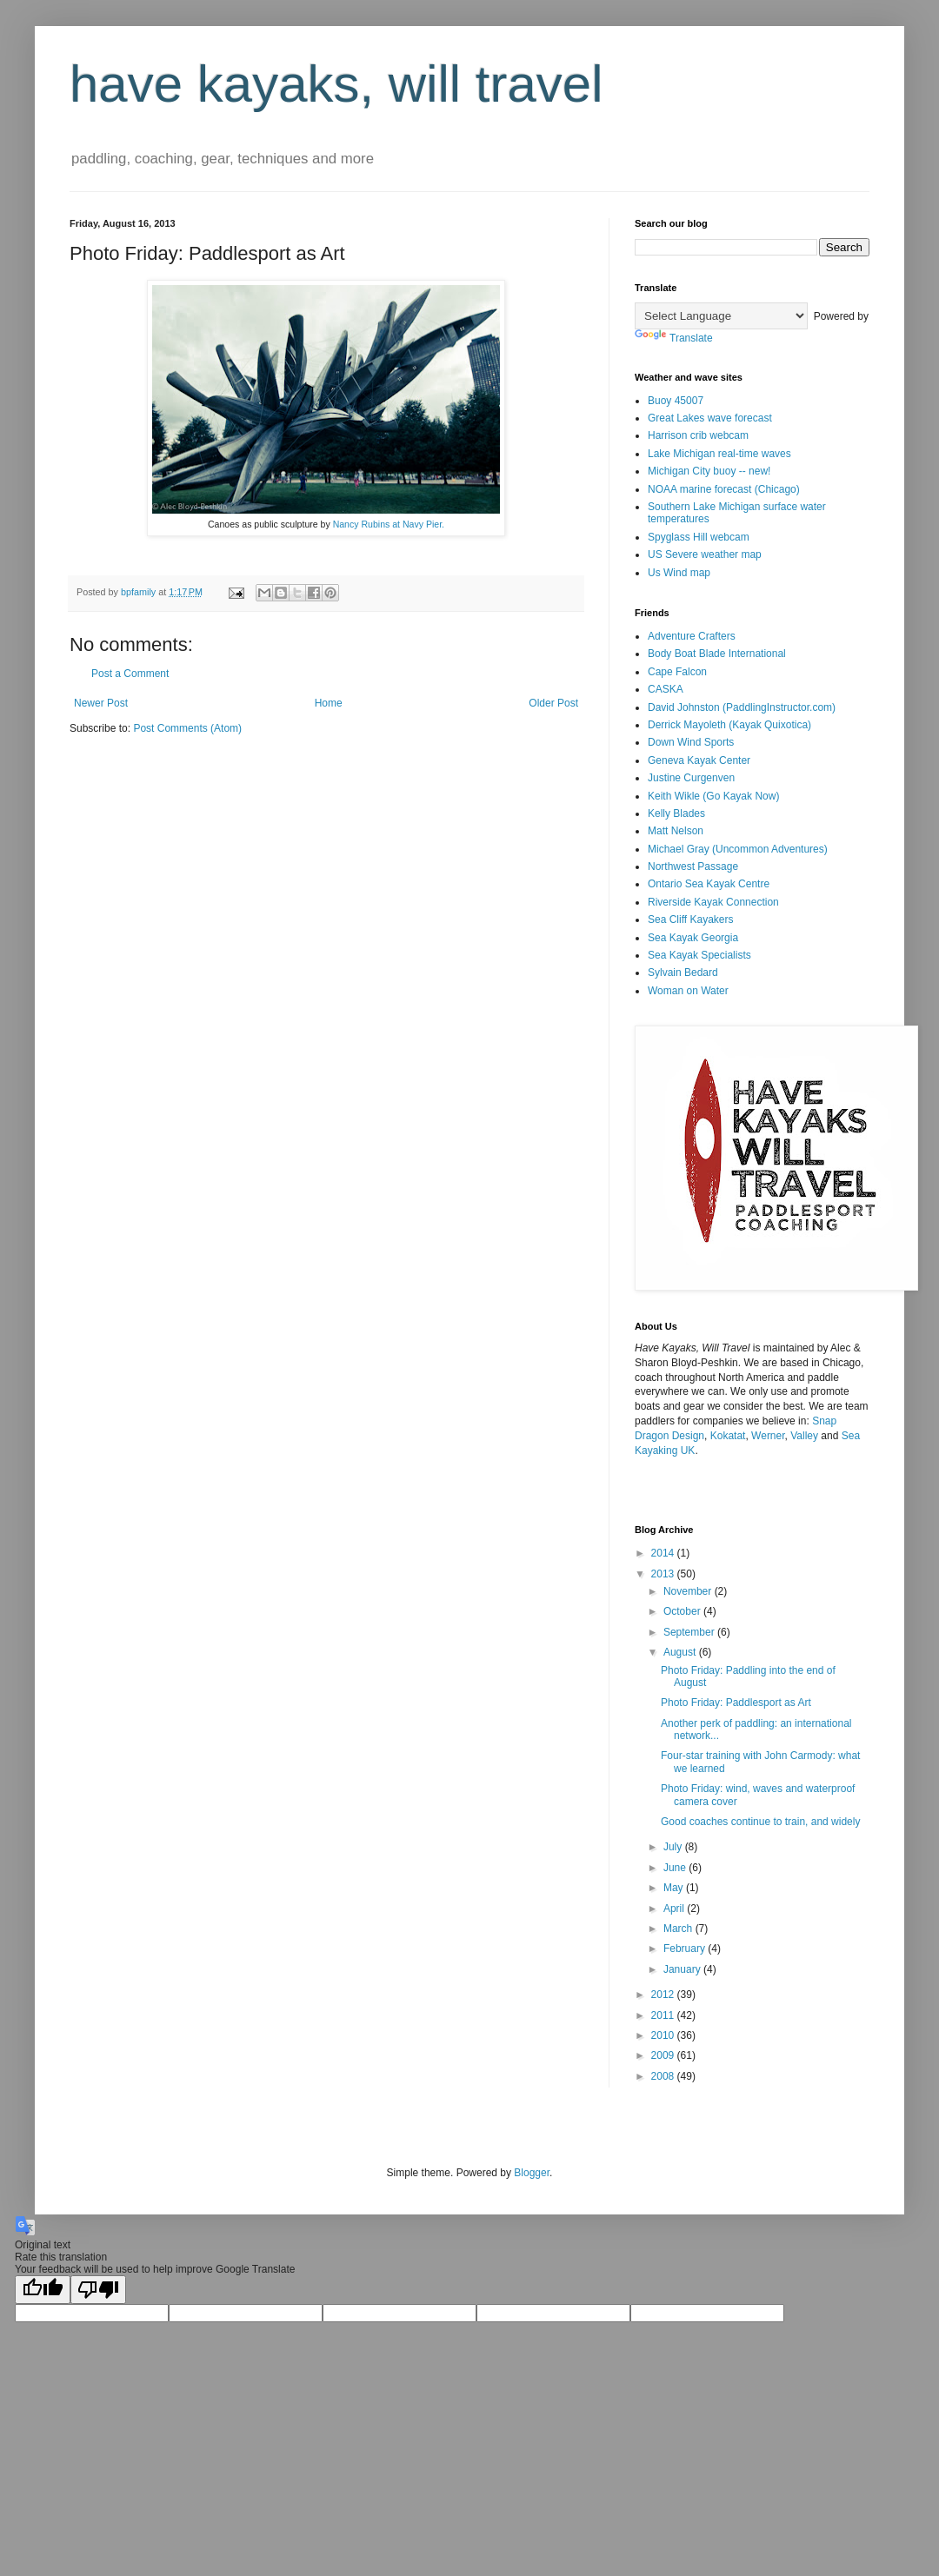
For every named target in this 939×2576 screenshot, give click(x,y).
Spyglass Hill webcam (698, 537)
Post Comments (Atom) (187, 728)
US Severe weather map (705, 554)
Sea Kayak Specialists (699, 955)
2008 (664, 2076)
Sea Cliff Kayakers (691, 919)
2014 (664, 1553)
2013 (664, 1574)
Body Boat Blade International (717, 653)
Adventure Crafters (692, 636)
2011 (664, 2015)
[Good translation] (42, 2289)
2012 (664, 1994)
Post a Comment (130, 673)
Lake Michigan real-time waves (719, 454)
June (676, 1868)
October (683, 1611)
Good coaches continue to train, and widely (760, 1822)
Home (329, 703)
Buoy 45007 (675, 401)
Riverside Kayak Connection (713, 902)
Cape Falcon (677, 672)
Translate (674, 338)
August (681, 1652)
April (675, 1908)
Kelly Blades (676, 813)
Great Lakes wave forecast (710, 418)
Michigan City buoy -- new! (709, 471)
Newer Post (101, 703)
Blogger (531, 2173)
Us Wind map (679, 573)
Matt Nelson (675, 831)
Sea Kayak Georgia (693, 938)
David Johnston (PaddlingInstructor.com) (742, 707)
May (674, 1888)
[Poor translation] (98, 2289)
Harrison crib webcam (698, 435)
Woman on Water (688, 991)
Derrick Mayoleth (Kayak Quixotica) (729, 725)
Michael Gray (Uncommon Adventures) (738, 849)
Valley (804, 1436)
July (674, 1847)
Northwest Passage (693, 866)
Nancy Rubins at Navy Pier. (388, 524)
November (689, 1591)
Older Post (553, 703)
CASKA (665, 689)
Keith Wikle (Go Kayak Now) (713, 796)
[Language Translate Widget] (721, 315)
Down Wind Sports (691, 742)
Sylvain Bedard (683, 972)
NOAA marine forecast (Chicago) (724, 489)
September (690, 1632)
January (683, 1969)
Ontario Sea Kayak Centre (708, 884)
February (685, 1948)
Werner (767, 1436)
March (679, 1928)
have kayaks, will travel (336, 84)
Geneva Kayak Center (699, 760)
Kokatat (728, 1436)
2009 (664, 2055)
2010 (664, 2035)
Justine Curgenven (691, 778)
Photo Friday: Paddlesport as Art (736, 1702)
